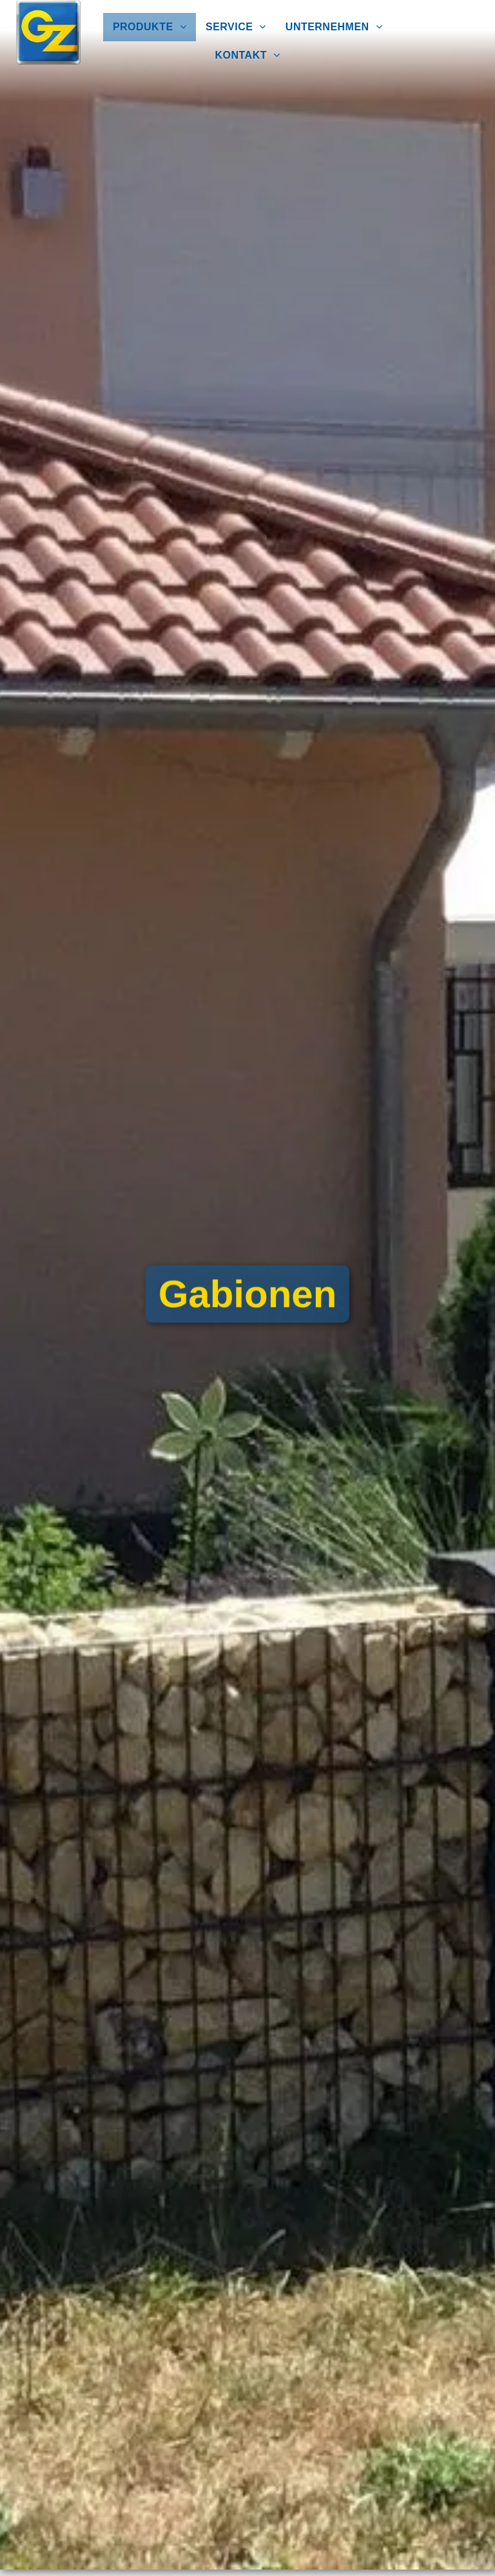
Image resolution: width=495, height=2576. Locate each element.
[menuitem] (149, 27)
